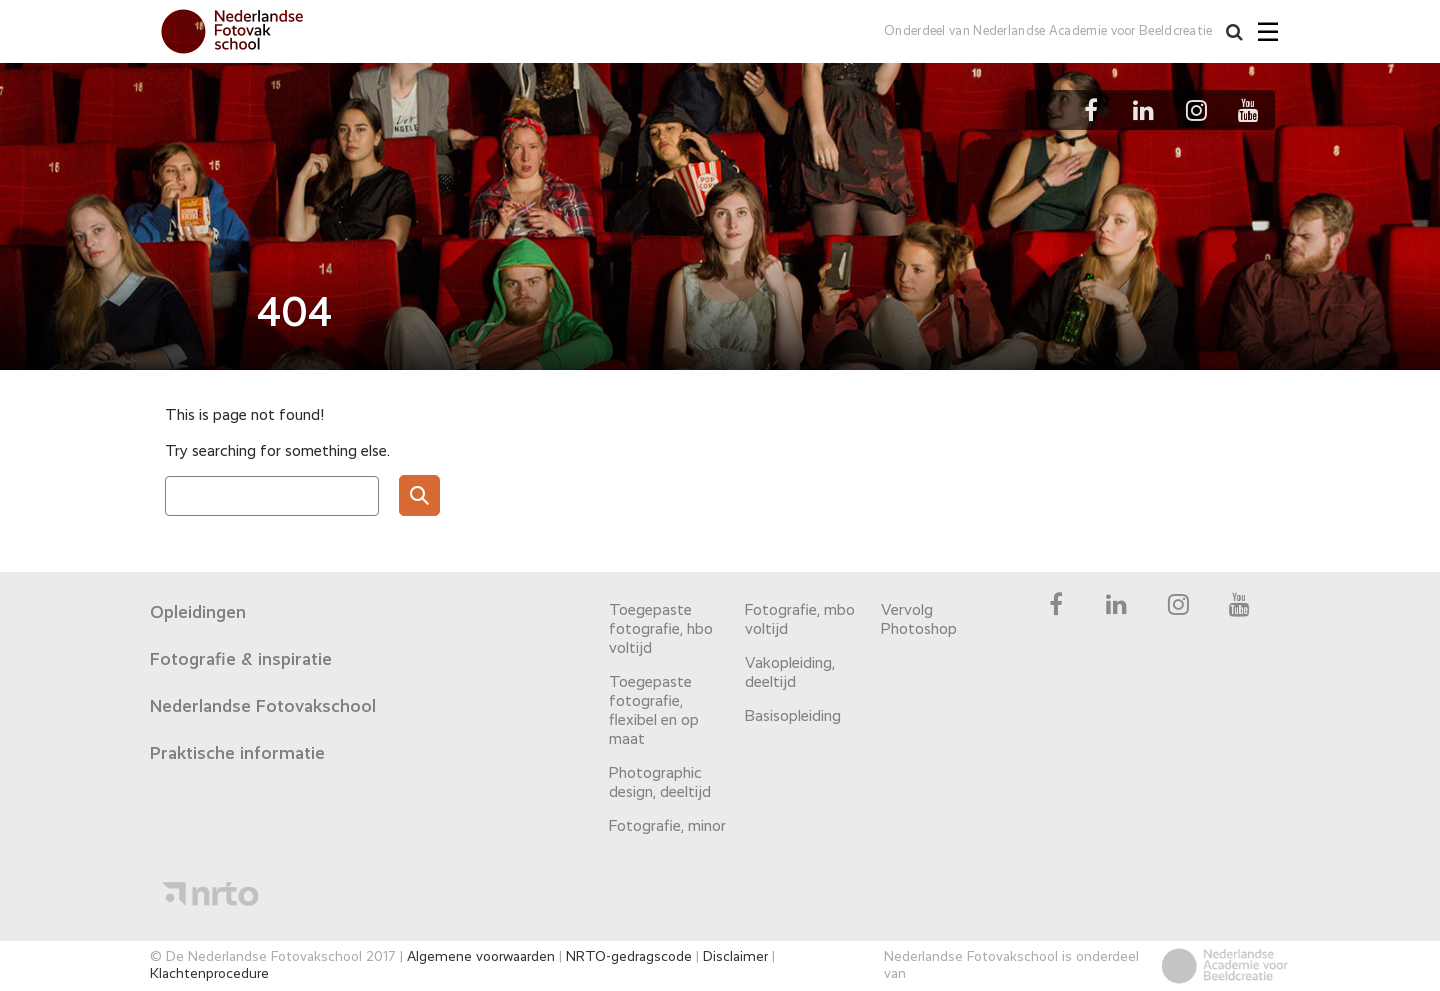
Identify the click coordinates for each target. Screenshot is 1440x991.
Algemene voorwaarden (481, 957)
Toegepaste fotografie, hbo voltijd (661, 630)
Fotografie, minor (667, 827)
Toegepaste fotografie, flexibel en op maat (654, 711)
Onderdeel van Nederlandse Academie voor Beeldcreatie (1045, 31)
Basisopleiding (793, 717)
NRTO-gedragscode (629, 957)
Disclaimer (735, 957)
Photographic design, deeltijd (660, 783)
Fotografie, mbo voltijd (800, 620)
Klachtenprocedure (209, 974)
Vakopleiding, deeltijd (790, 673)
